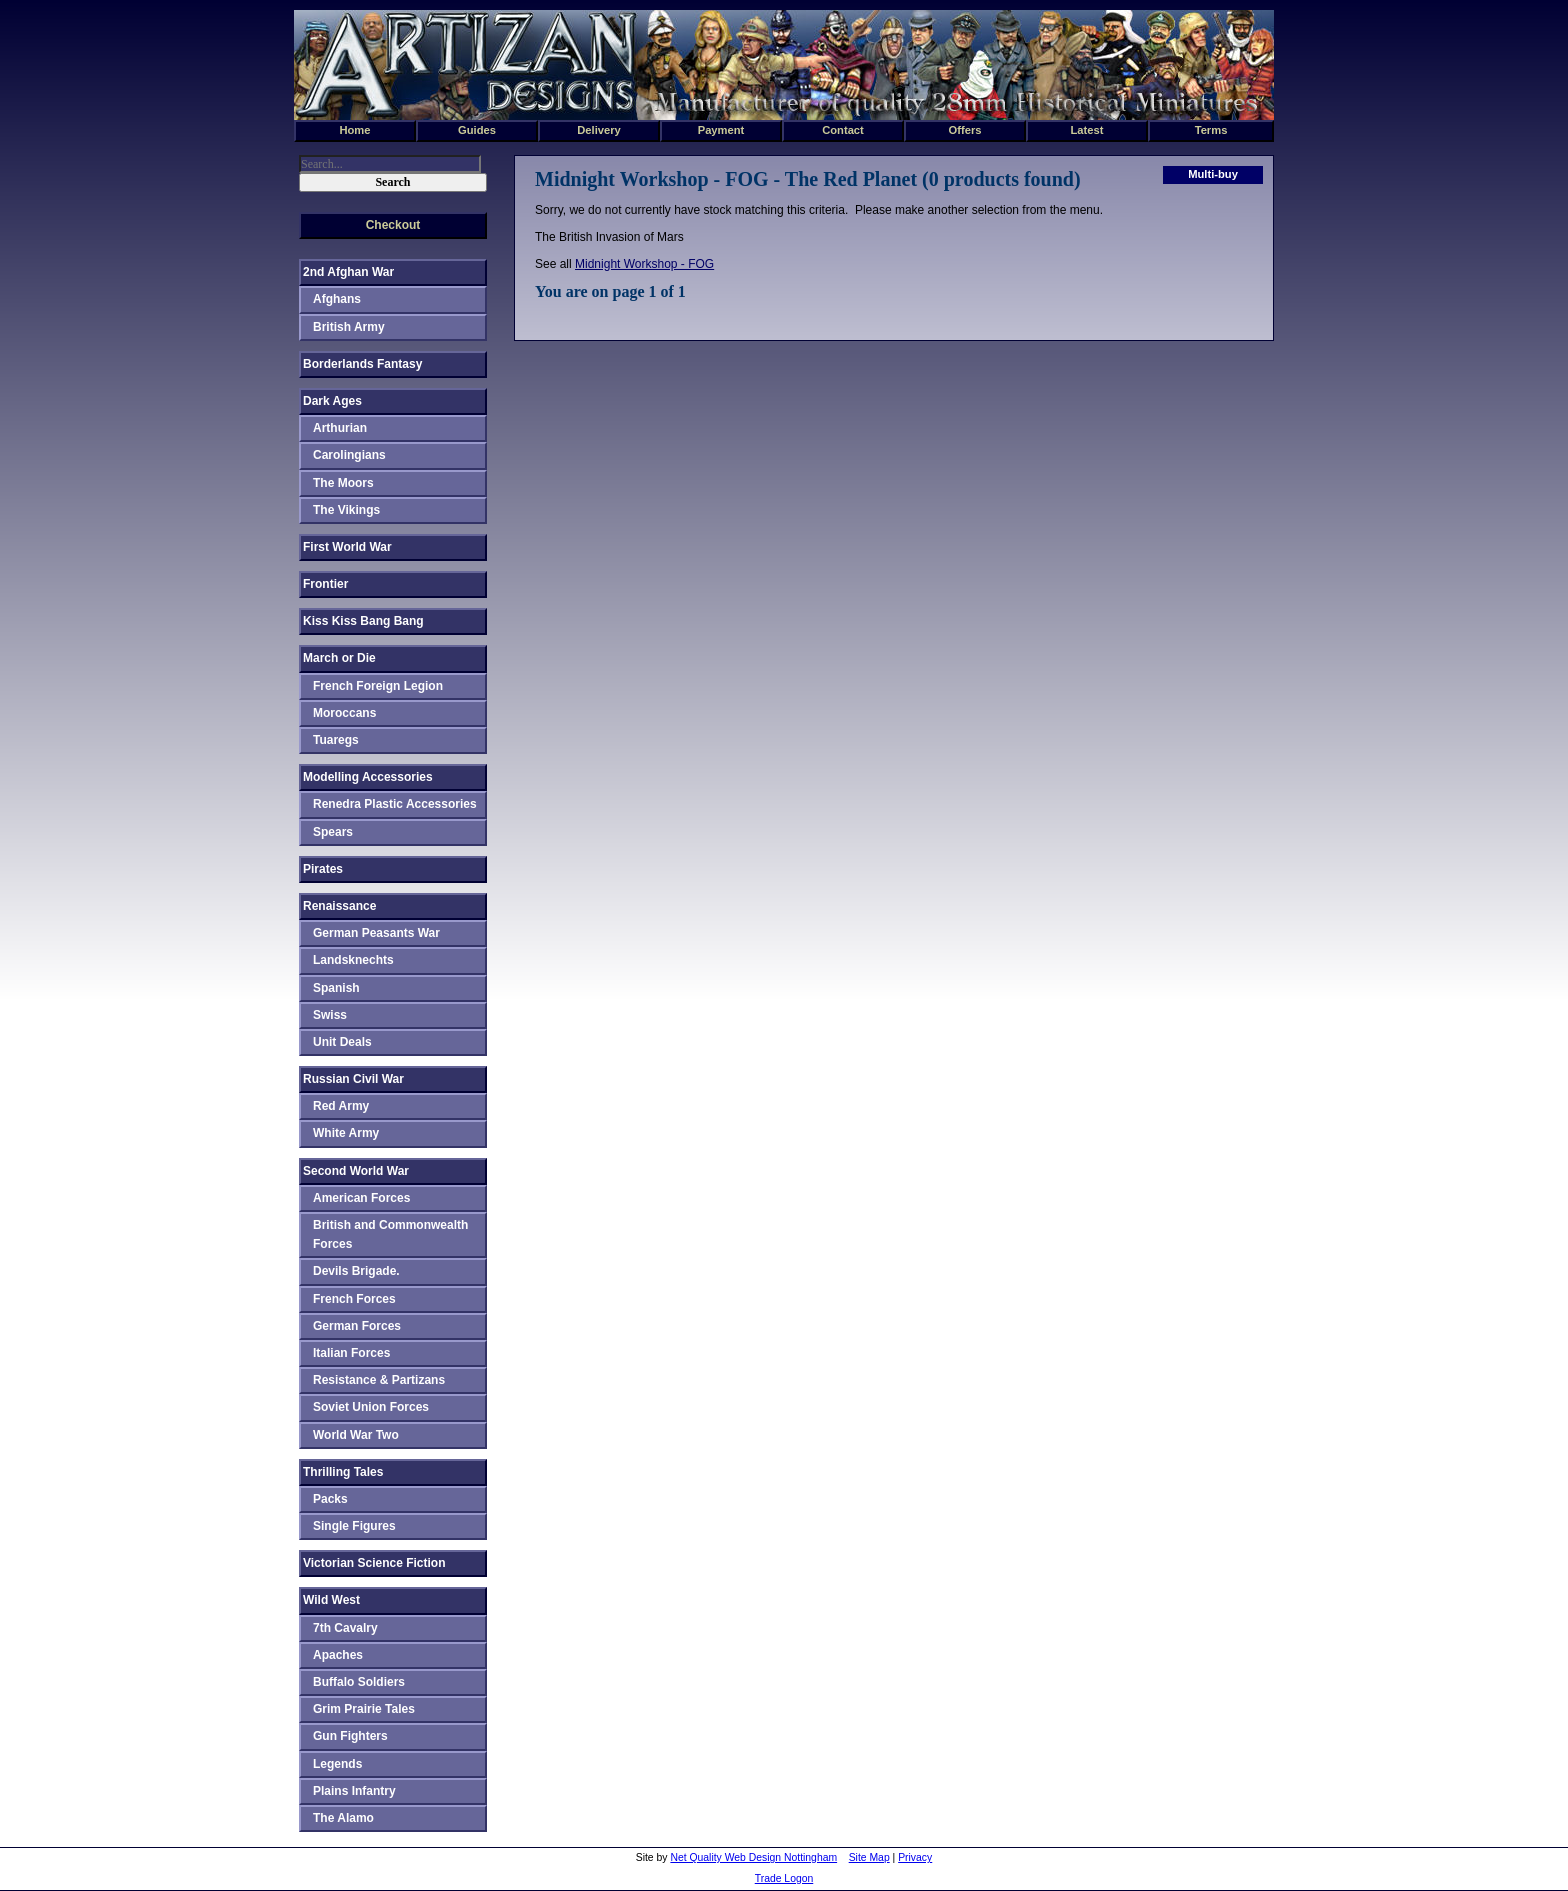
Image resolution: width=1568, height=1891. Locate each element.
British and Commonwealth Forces (390, 1234)
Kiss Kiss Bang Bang (363, 621)
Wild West (331, 1600)
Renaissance (339, 906)
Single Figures (354, 1526)
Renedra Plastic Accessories (395, 804)
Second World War (356, 1171)
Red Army (341, 1106)
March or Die (339, 658)
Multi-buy (1213, 174)
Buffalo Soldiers (359, 1682)
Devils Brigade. (356, 1271)
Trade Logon (784, 1878)
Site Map (869, 1857)
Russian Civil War (353, 1079)
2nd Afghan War (348, 272)
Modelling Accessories (368, 777)
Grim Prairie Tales (364, 1709)
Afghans (337, 299)
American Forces (361, 1198)
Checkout (393, 225)
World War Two (356, 1435)
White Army (346, 1133)
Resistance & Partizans (379, 1380)
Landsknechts (353, 960)
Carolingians (349, 455)
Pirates (323, 869)
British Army (349, 327)
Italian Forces (351, 1353)
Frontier (325, 584)
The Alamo (343, 1818)
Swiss (330, 1015)
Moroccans (344, 713)
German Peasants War (376, 933)
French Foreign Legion (378, 686)
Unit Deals (342, 1042)
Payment (721, 130)
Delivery (599, 130)
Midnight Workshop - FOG (644, 264)
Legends (337, 1764)
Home (354, 130)
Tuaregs (336, 740)
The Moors (343, 483)
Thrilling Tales (343, 1472)
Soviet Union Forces (371, 1407)
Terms (1211, 130)
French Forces (354, 1299)
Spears (333, 832)
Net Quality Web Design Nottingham (753, 1857)
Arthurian (340, 428)
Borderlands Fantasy (362, 364)
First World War (347, 547)
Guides (477, 130)
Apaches (338, 1655)
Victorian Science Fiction (374, 1563)
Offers (965, 130)
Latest (1087, 130)
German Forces (357, 1326)
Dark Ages (332, 401)
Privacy (915, 1857)
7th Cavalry (345, 1628)
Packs (330, 1499)
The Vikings (346, 510)
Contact (843, 130)
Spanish (336, 988)
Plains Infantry (354, 1791)
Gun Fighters (350, 1736)
